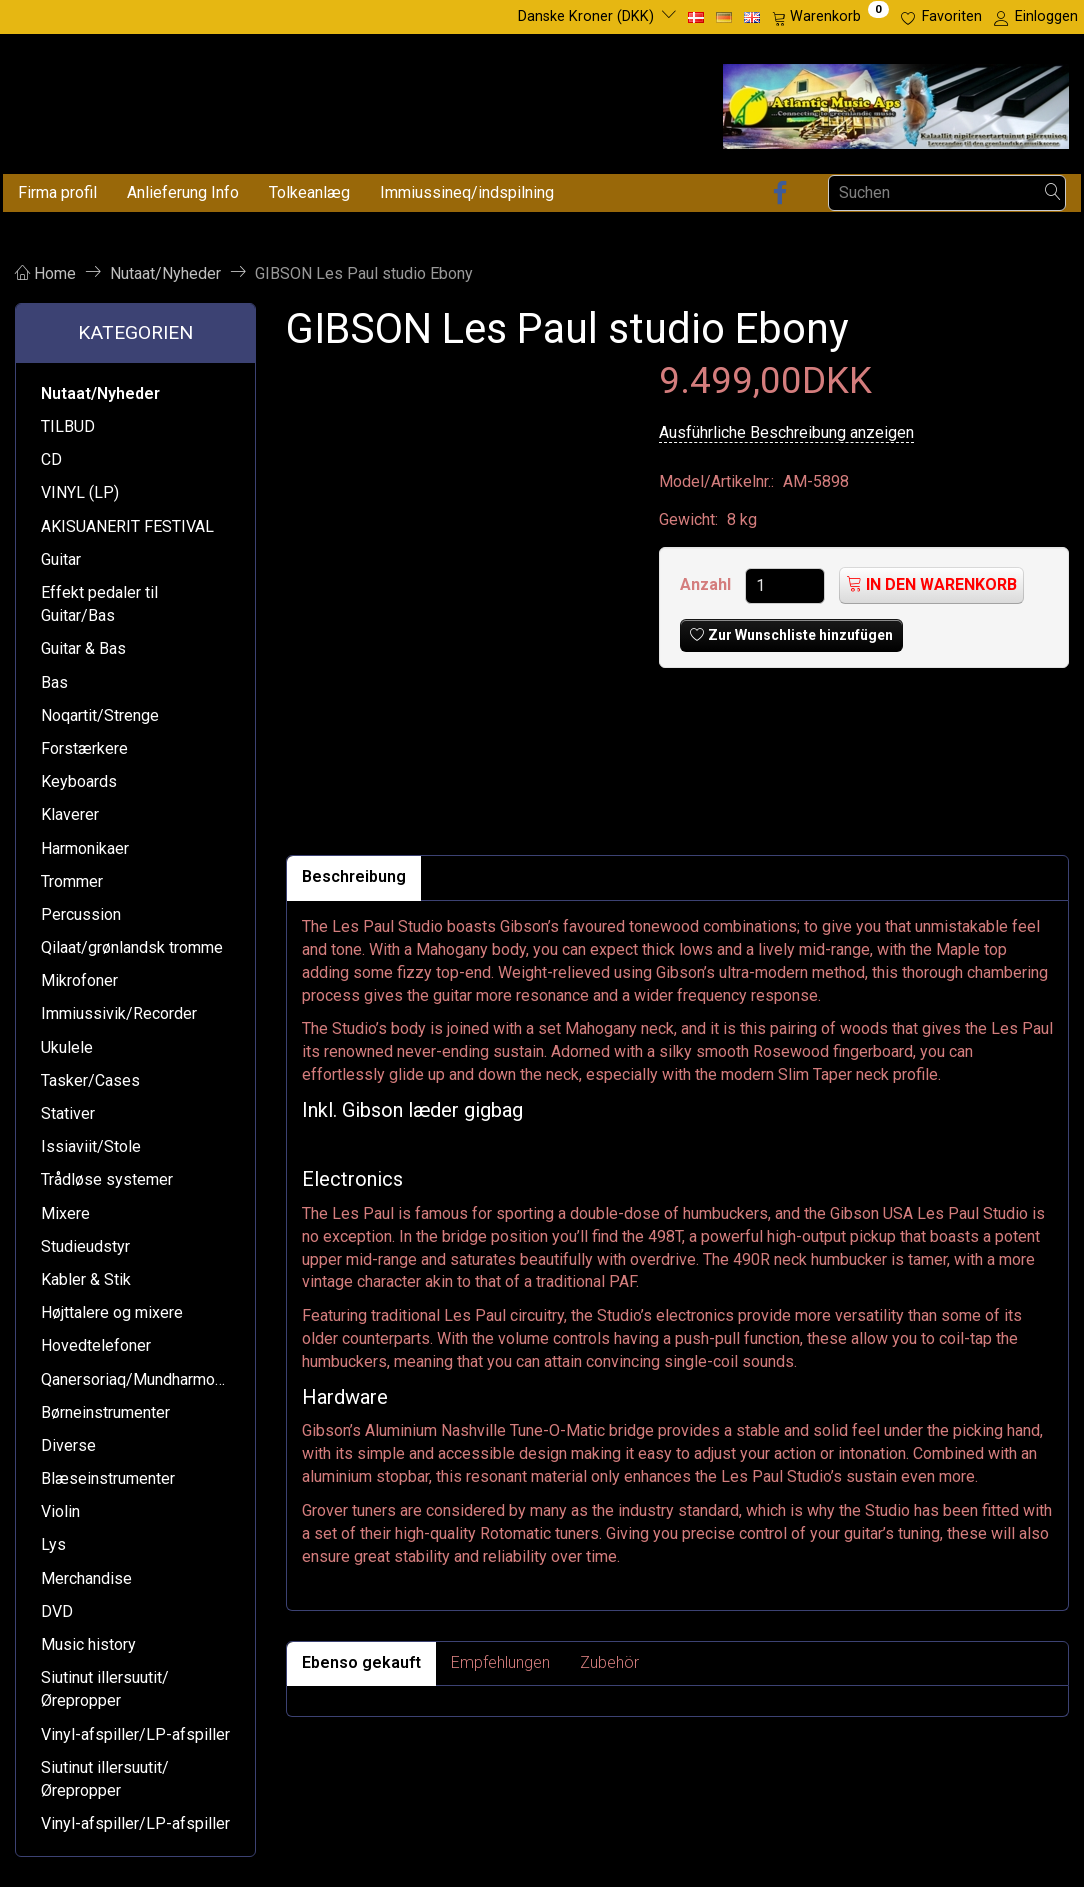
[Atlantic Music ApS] (896, 102)
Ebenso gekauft (361, 1662)
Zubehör (609, 1662)
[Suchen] (1053, 192)
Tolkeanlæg (309, 192)
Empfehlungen (500, 1662)
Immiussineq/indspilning (467, 192)
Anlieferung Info (183, 192)
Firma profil (57, 192)
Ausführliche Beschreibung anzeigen (786, 432)
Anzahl (707, 584)
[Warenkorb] (830, 17)
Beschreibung (354, 876)
